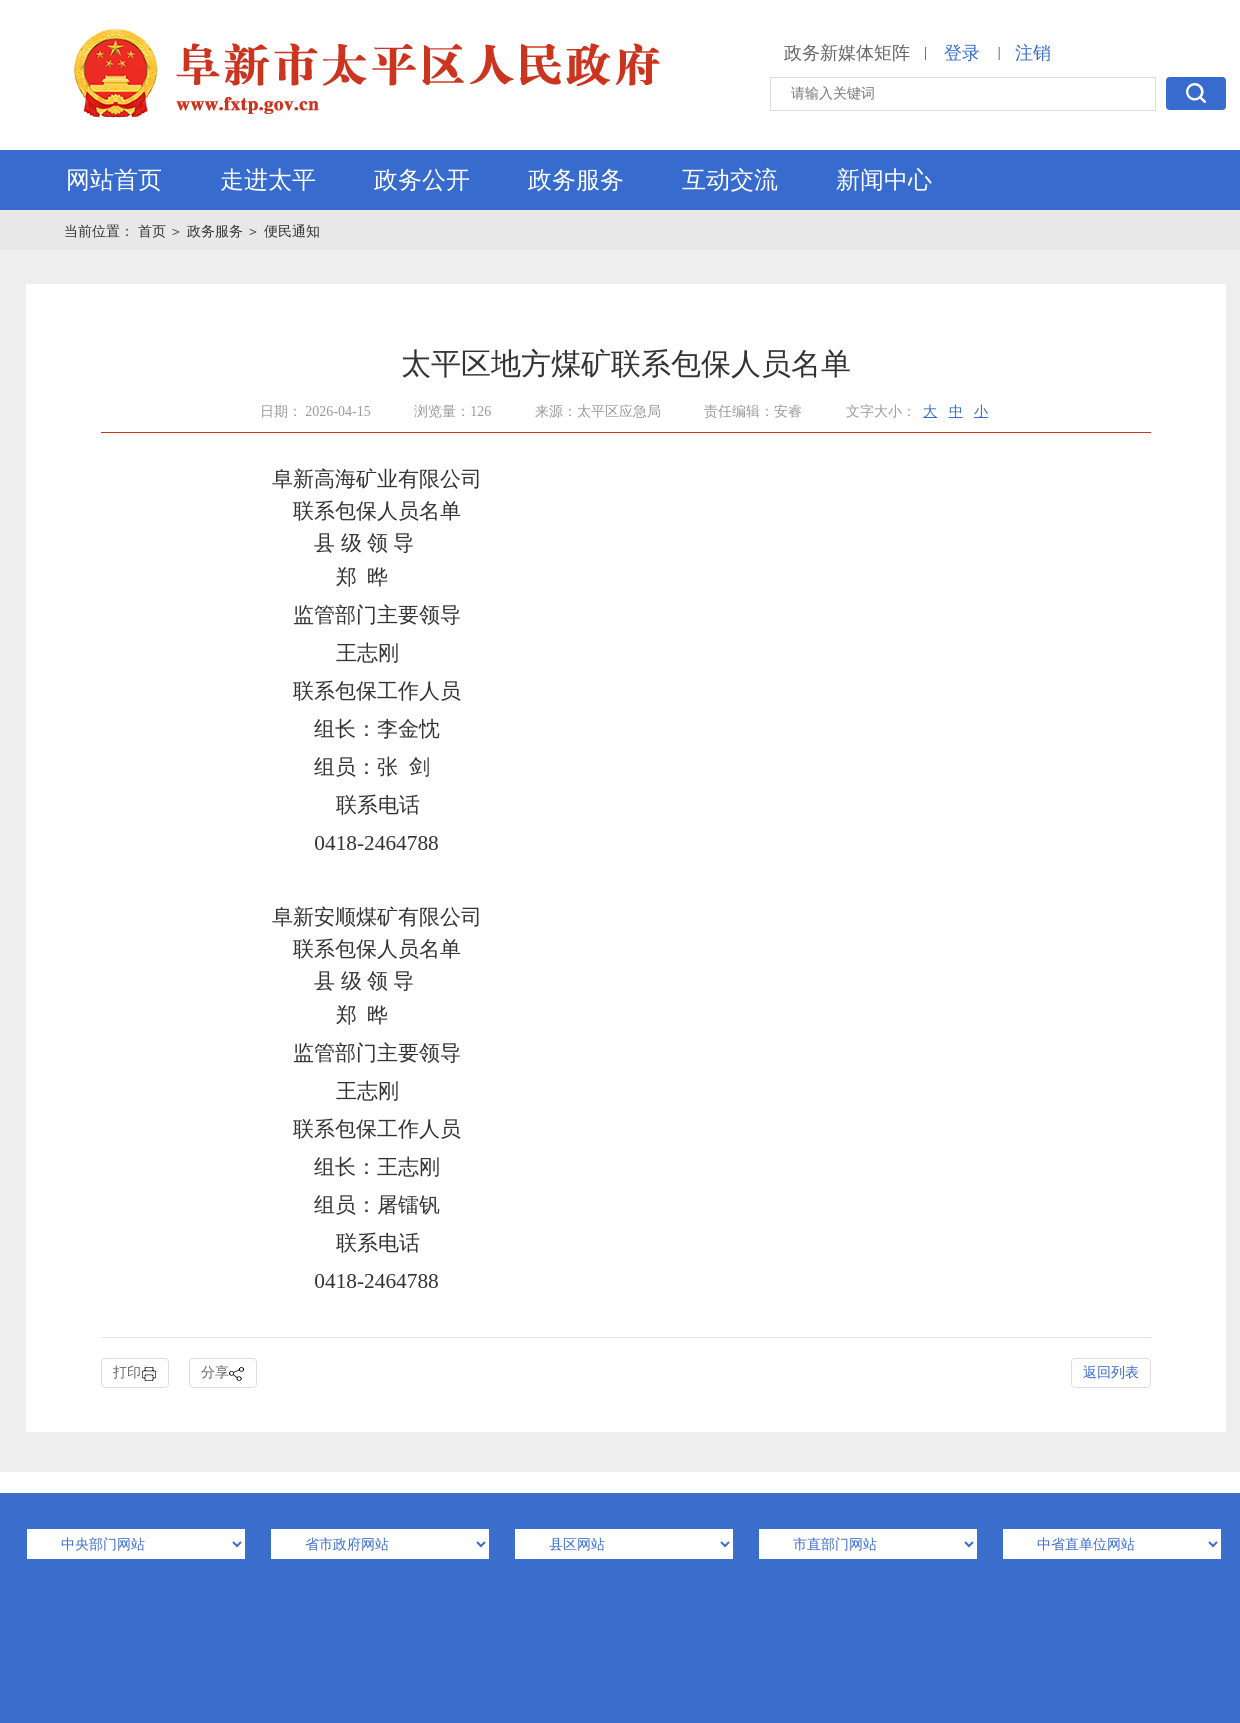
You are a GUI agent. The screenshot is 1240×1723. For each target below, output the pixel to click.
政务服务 (576, 180)
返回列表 (1111, 1372)
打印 (135, 1373)
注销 (1033, 53)
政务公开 (422, 180)
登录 (962, 53)
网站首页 (114, 180)
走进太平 (268, 180)
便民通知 (292, 231)
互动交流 (730, 180)
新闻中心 (884, 180)
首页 (154, 231)
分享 (223, 1373)
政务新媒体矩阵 (847, 53)
